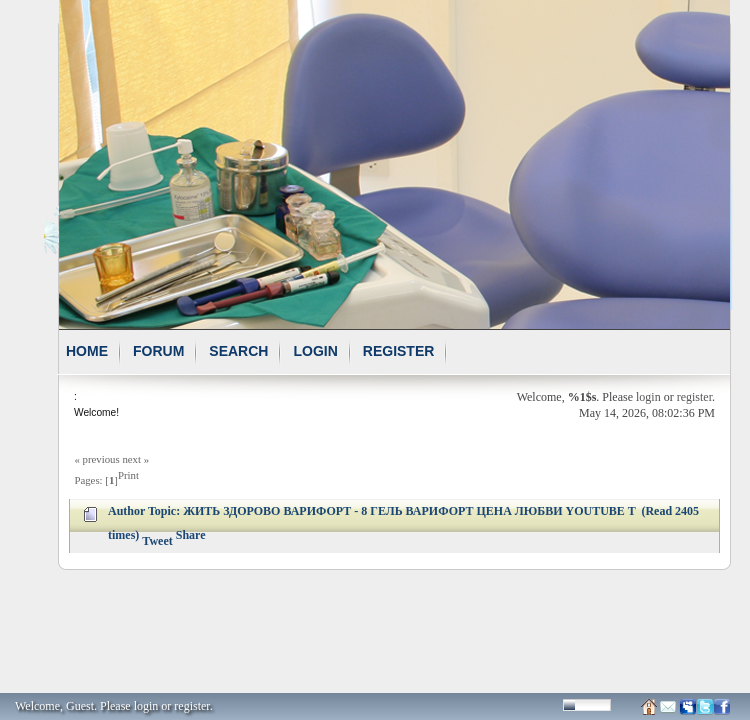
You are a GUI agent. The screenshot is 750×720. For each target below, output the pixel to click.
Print (128, 475)
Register (399, 351)
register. (193, 706)
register (694, 397)
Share (191, 535)
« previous (96, 459)
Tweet (157, 541)
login (648, 397)
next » (135, 459)
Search (238, 351)
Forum (158, 351)
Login (315, 351)
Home (87, 351)
